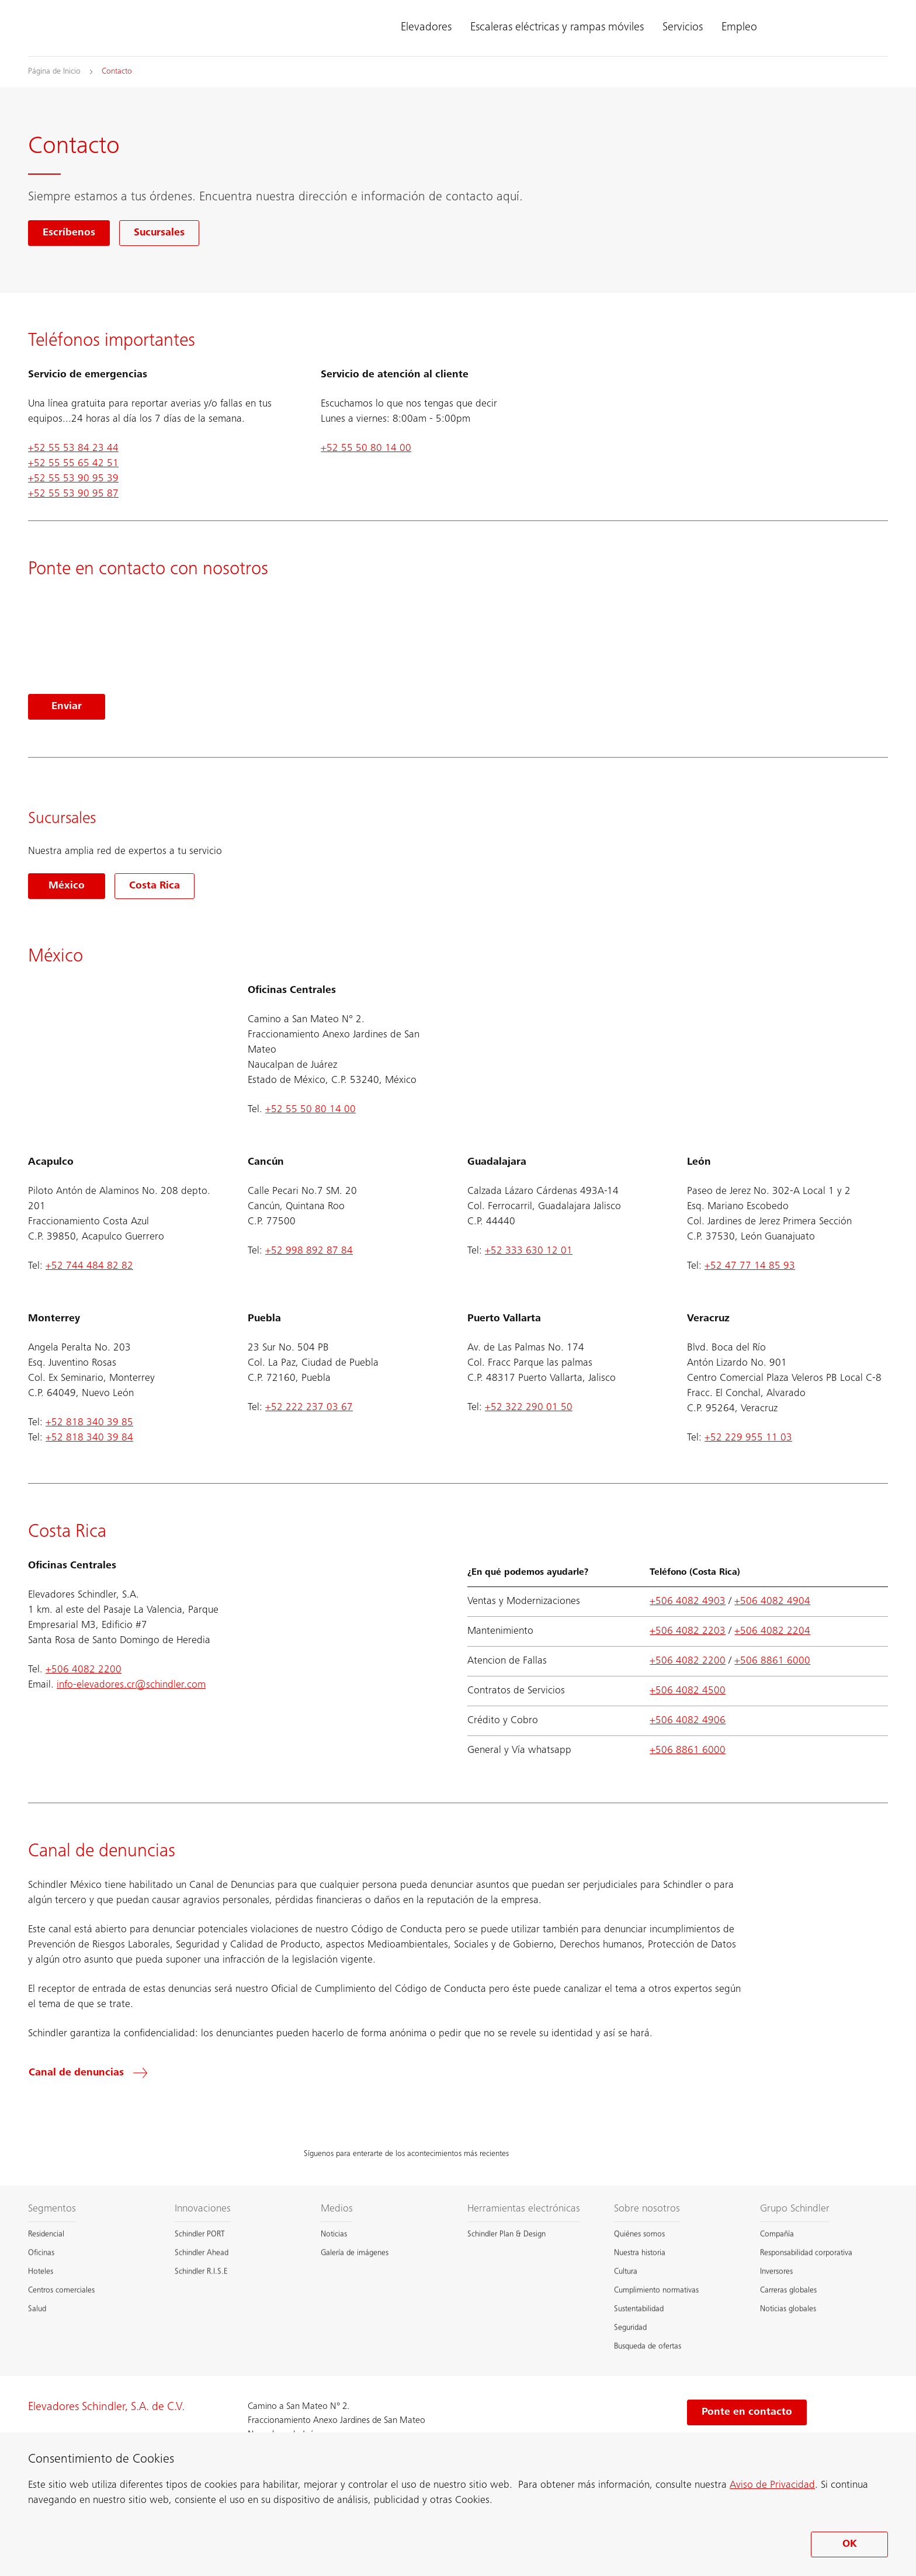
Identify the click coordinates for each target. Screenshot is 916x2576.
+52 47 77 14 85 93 (750, 1266)
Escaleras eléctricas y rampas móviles (557, 28)
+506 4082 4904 (772, 1601)
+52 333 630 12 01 (528, 1251)
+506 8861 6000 (772, 1661)
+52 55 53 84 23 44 (73, 448)
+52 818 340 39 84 (89, 1438)
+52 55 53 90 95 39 (73, 479)
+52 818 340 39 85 (89, 1423)
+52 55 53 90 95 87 (73, 494)
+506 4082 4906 (688, 1721)
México (66, 886)
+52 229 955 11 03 (748, 1438)
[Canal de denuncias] (95, 2073)
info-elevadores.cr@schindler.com (131, 1685)
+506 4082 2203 (688, 1631)
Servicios (682, 28)
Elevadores (426, 28)
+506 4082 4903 (688, 1601)
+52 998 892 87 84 (309, 1251)
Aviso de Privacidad (772, 2485)
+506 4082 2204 (772, 1631)
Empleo (739, 28)
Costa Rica (154, 886)
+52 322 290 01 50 (528, 1407)
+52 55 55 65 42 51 (73, 464)
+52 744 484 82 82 (89, 1266)
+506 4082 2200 (84, 1670)
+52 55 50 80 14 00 (366, 448)
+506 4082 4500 (688, 1691)
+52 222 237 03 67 (309, 1407)
